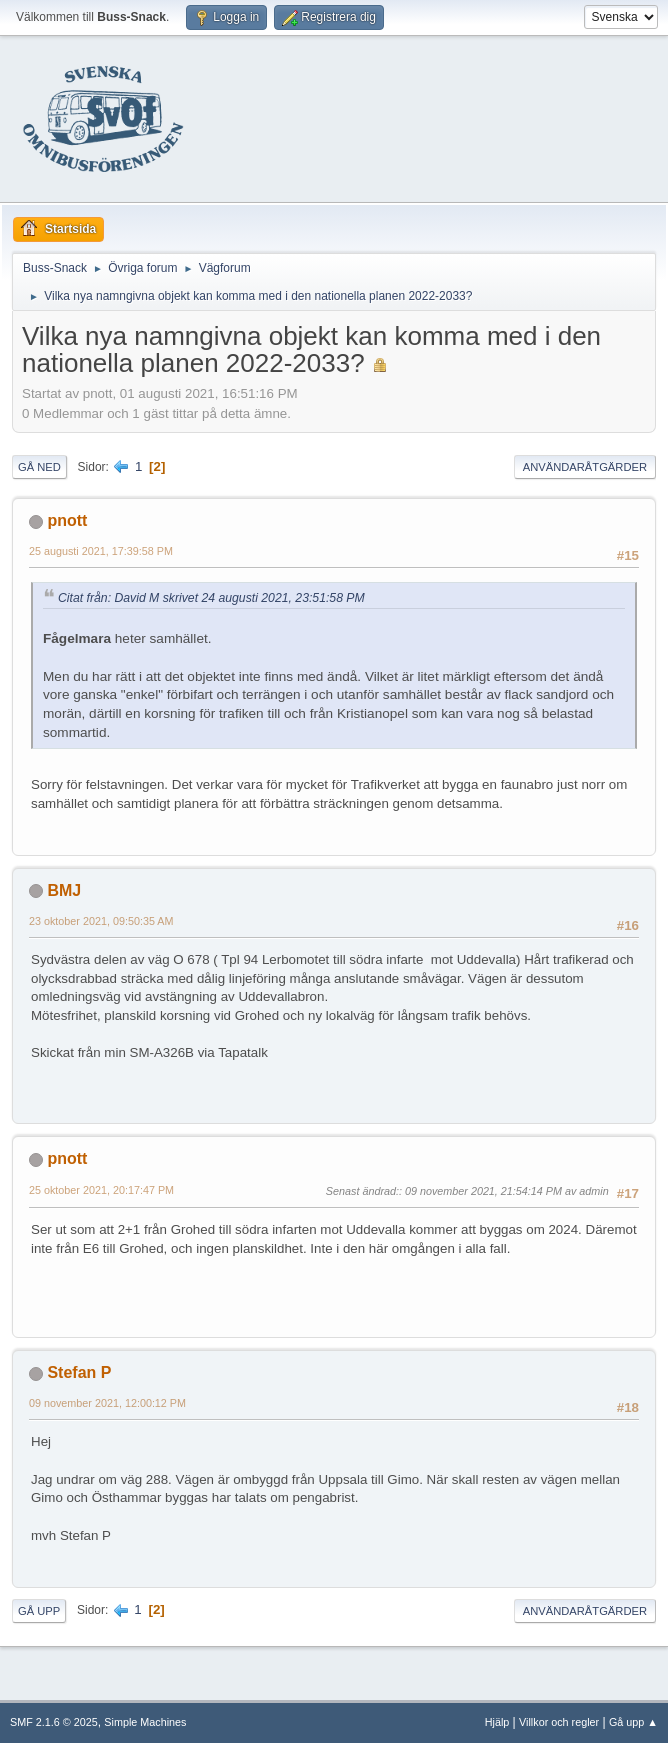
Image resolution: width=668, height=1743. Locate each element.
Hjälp (497, 1722)
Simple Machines (145, 1722)
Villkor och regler (559, 1722)
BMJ (64, 890)
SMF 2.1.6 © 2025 (54, 1722)
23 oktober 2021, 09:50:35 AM (101, 921)
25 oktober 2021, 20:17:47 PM (101, 1190)
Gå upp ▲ (633, 1722)
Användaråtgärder (585, 467)
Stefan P (79, 1372)
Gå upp (39, 1611)
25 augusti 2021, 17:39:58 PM (101, 551)
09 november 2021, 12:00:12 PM (107, 1403)
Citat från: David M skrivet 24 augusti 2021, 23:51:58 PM (211, 598)
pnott (67, 520)
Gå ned (39, 467)
